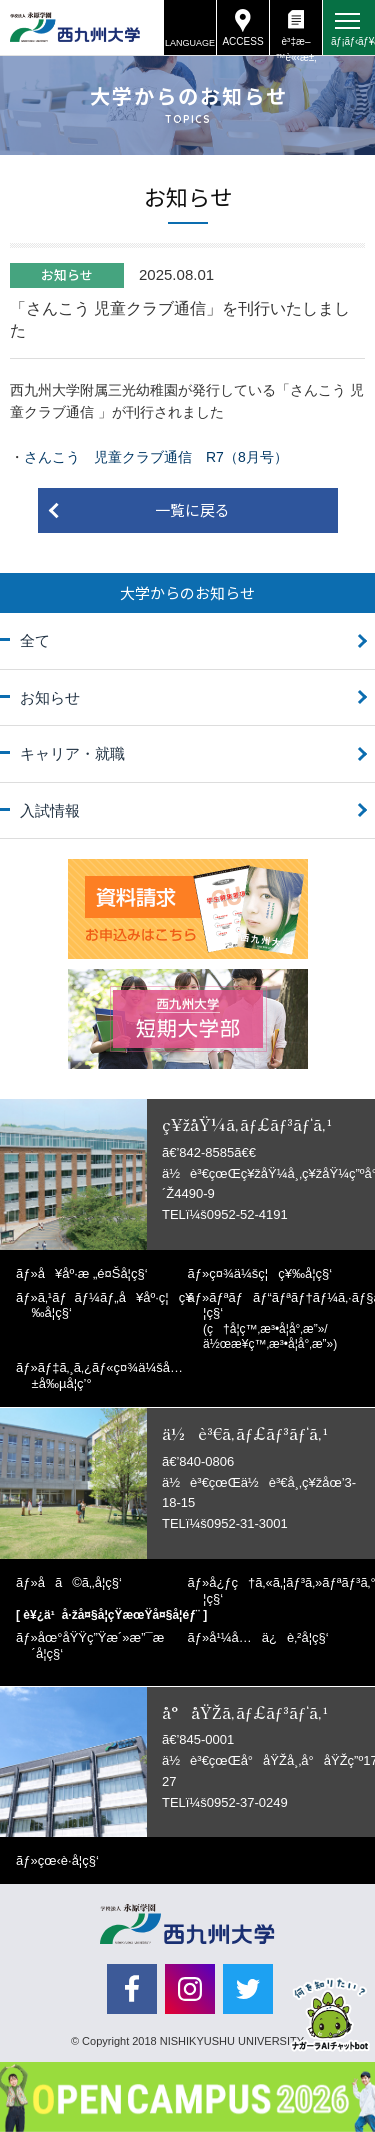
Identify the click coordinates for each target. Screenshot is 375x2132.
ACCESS (242, 41)
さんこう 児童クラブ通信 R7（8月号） (156, 457)
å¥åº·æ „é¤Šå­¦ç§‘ (93, 1273)
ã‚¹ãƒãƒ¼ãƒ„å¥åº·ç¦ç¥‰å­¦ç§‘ (112, 1305)
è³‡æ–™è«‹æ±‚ (295, 45)
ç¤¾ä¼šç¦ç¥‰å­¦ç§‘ (270, 1273)
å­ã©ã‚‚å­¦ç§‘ (80, 1582)
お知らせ (50, 697)
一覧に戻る (192, 509)
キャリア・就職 (72, 753)
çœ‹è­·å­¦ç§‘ (68, 1860)
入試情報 (50, 810)
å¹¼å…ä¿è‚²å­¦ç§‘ (268, 1637)
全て (35, 640)
